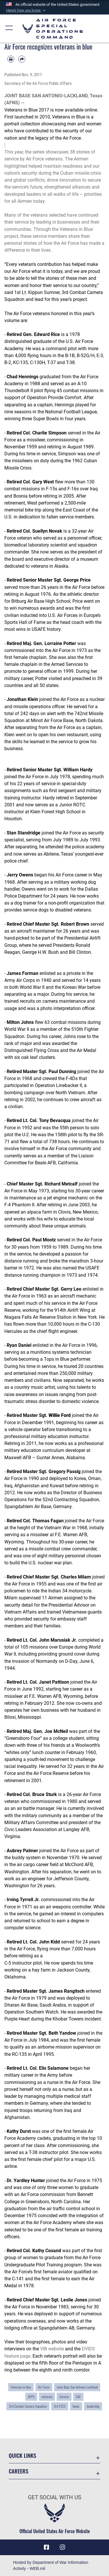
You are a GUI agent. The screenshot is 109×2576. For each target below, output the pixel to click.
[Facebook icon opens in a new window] (46, 2547)
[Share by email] (21, 59)
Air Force (44, 2387)
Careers (18, 2471)
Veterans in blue (21, 2387)
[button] (26, 10)
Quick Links (22, 2455)
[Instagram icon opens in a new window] (62, 2547)
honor (76, 2406)
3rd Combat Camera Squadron (28, 2406)
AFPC (31, 2396)
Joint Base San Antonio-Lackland (77, 2387)
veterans (47, 2396)
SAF (78, 2396)
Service (64, 2396)
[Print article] (10, 59)
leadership (93, 2406)
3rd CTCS (60, 2406)
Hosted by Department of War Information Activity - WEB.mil (50, 2565)
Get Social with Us (54, 2497)
